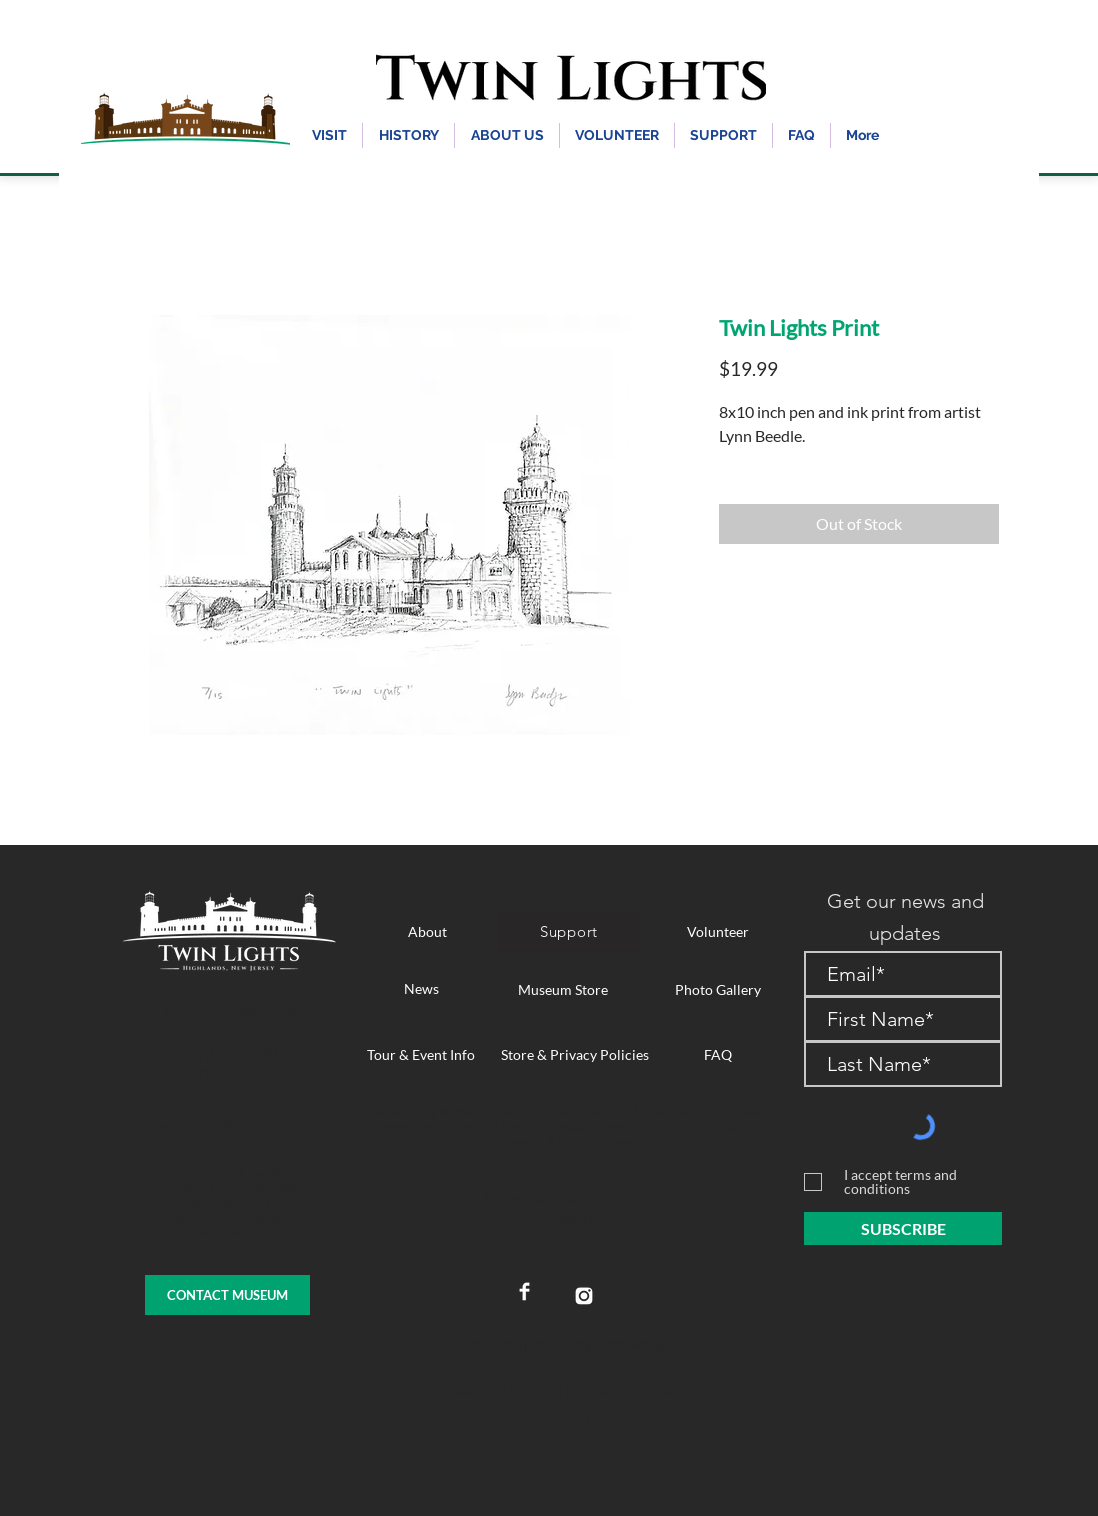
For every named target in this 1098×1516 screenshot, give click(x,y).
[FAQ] (718, 1054)
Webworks (632, 1343)
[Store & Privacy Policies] (575, 1054)
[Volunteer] (718, 931)
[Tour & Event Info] (421, 1054)
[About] (427, 931)
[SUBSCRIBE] (903, 1228)
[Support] (569, 931)
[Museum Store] (563, 989)
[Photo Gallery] (718, 989)
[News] (421, 988)
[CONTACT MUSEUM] (227, 1295)
